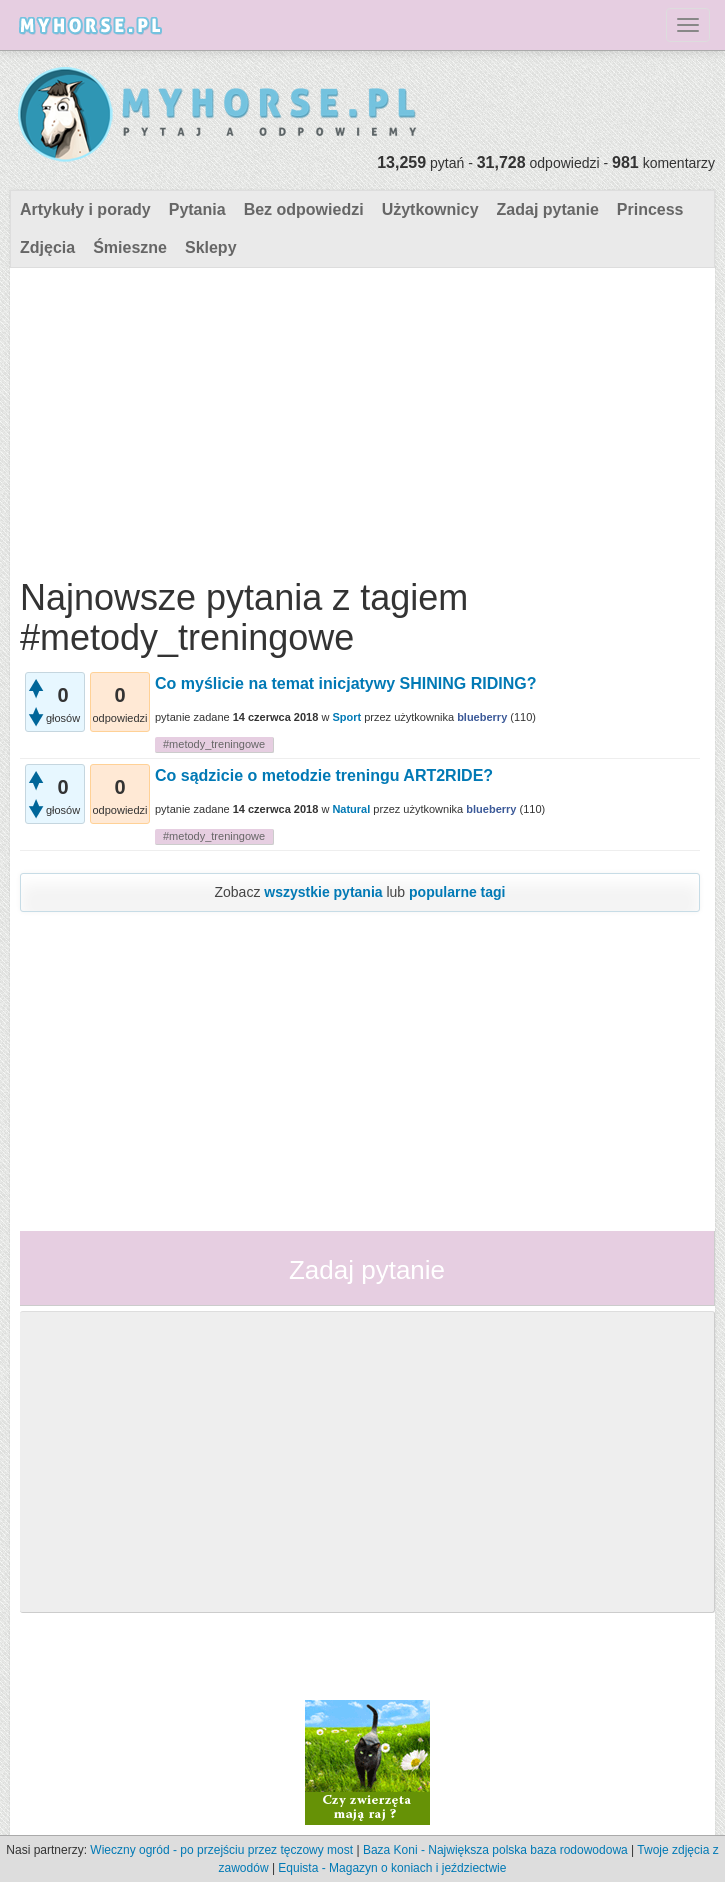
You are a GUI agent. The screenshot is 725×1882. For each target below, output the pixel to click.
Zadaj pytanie (548, 209)
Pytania (197, 209)
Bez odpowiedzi (304, 209)
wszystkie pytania (323, 892)
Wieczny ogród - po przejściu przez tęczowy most (221, 1850)
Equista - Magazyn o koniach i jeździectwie (392, 1868)
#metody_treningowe (214, 744)
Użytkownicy (430, 209)
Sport (346, 717)
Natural (351, 809)
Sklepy (211, 247)
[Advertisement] (360, 418)
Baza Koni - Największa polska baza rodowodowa (495, 1850)
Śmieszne (130, 247)
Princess (650, 209)
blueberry (482, 717)
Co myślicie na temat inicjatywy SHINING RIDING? (345, 683)
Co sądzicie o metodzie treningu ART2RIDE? (324, 775)
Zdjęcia (47, 247)
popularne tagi (457, 892)
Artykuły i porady (85, 209)
